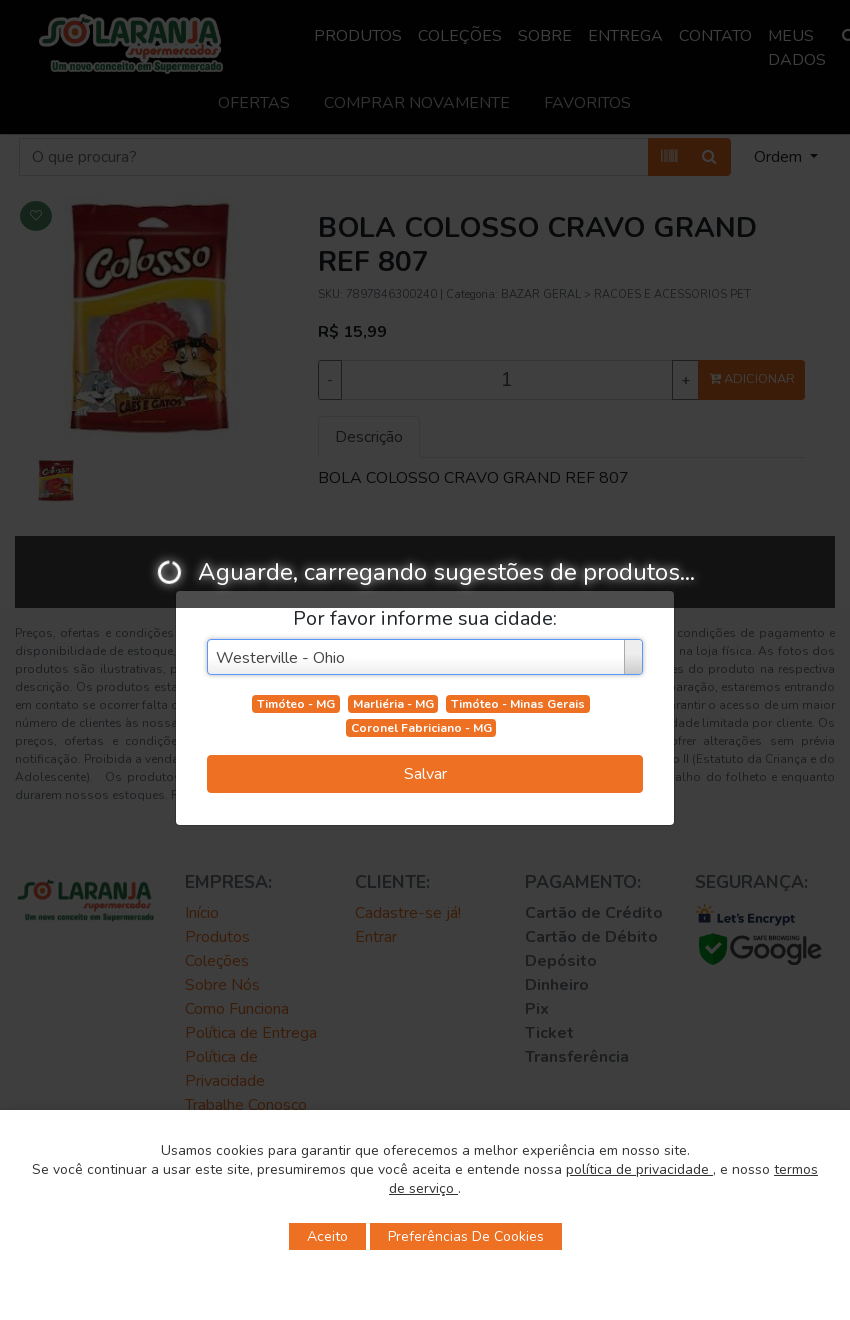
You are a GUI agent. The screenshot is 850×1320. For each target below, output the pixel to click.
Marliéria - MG (393, 704)
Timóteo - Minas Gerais (518, 704)
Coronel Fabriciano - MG (421, 728)
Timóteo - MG (296, 704)
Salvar (425, 774)
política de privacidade (639, 1169)
